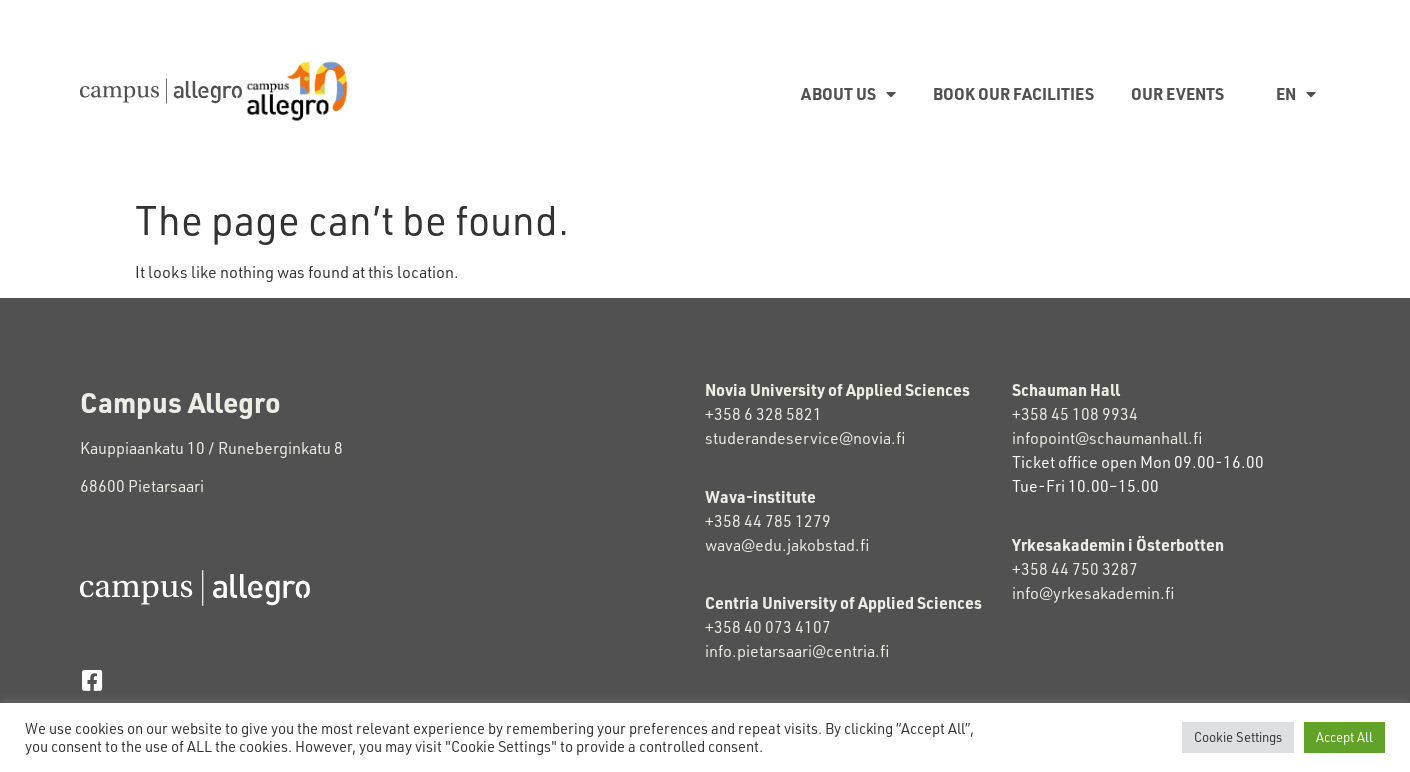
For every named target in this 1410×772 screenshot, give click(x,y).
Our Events (1177, 93)
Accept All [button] (1344, 737)
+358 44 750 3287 (1093, 569)
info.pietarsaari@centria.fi (797, 651)
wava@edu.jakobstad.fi (787, 545)
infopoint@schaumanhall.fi (1107, 438)
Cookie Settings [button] (1238, 737)
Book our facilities (1013, 93)
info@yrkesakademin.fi (1093, 593)
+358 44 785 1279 (768, 521)
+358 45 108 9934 (1075, 414)
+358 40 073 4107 (768, 627)
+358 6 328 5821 (763, 414)
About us (848, 94)
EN (1296, 94)
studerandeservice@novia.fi (806, 438)
